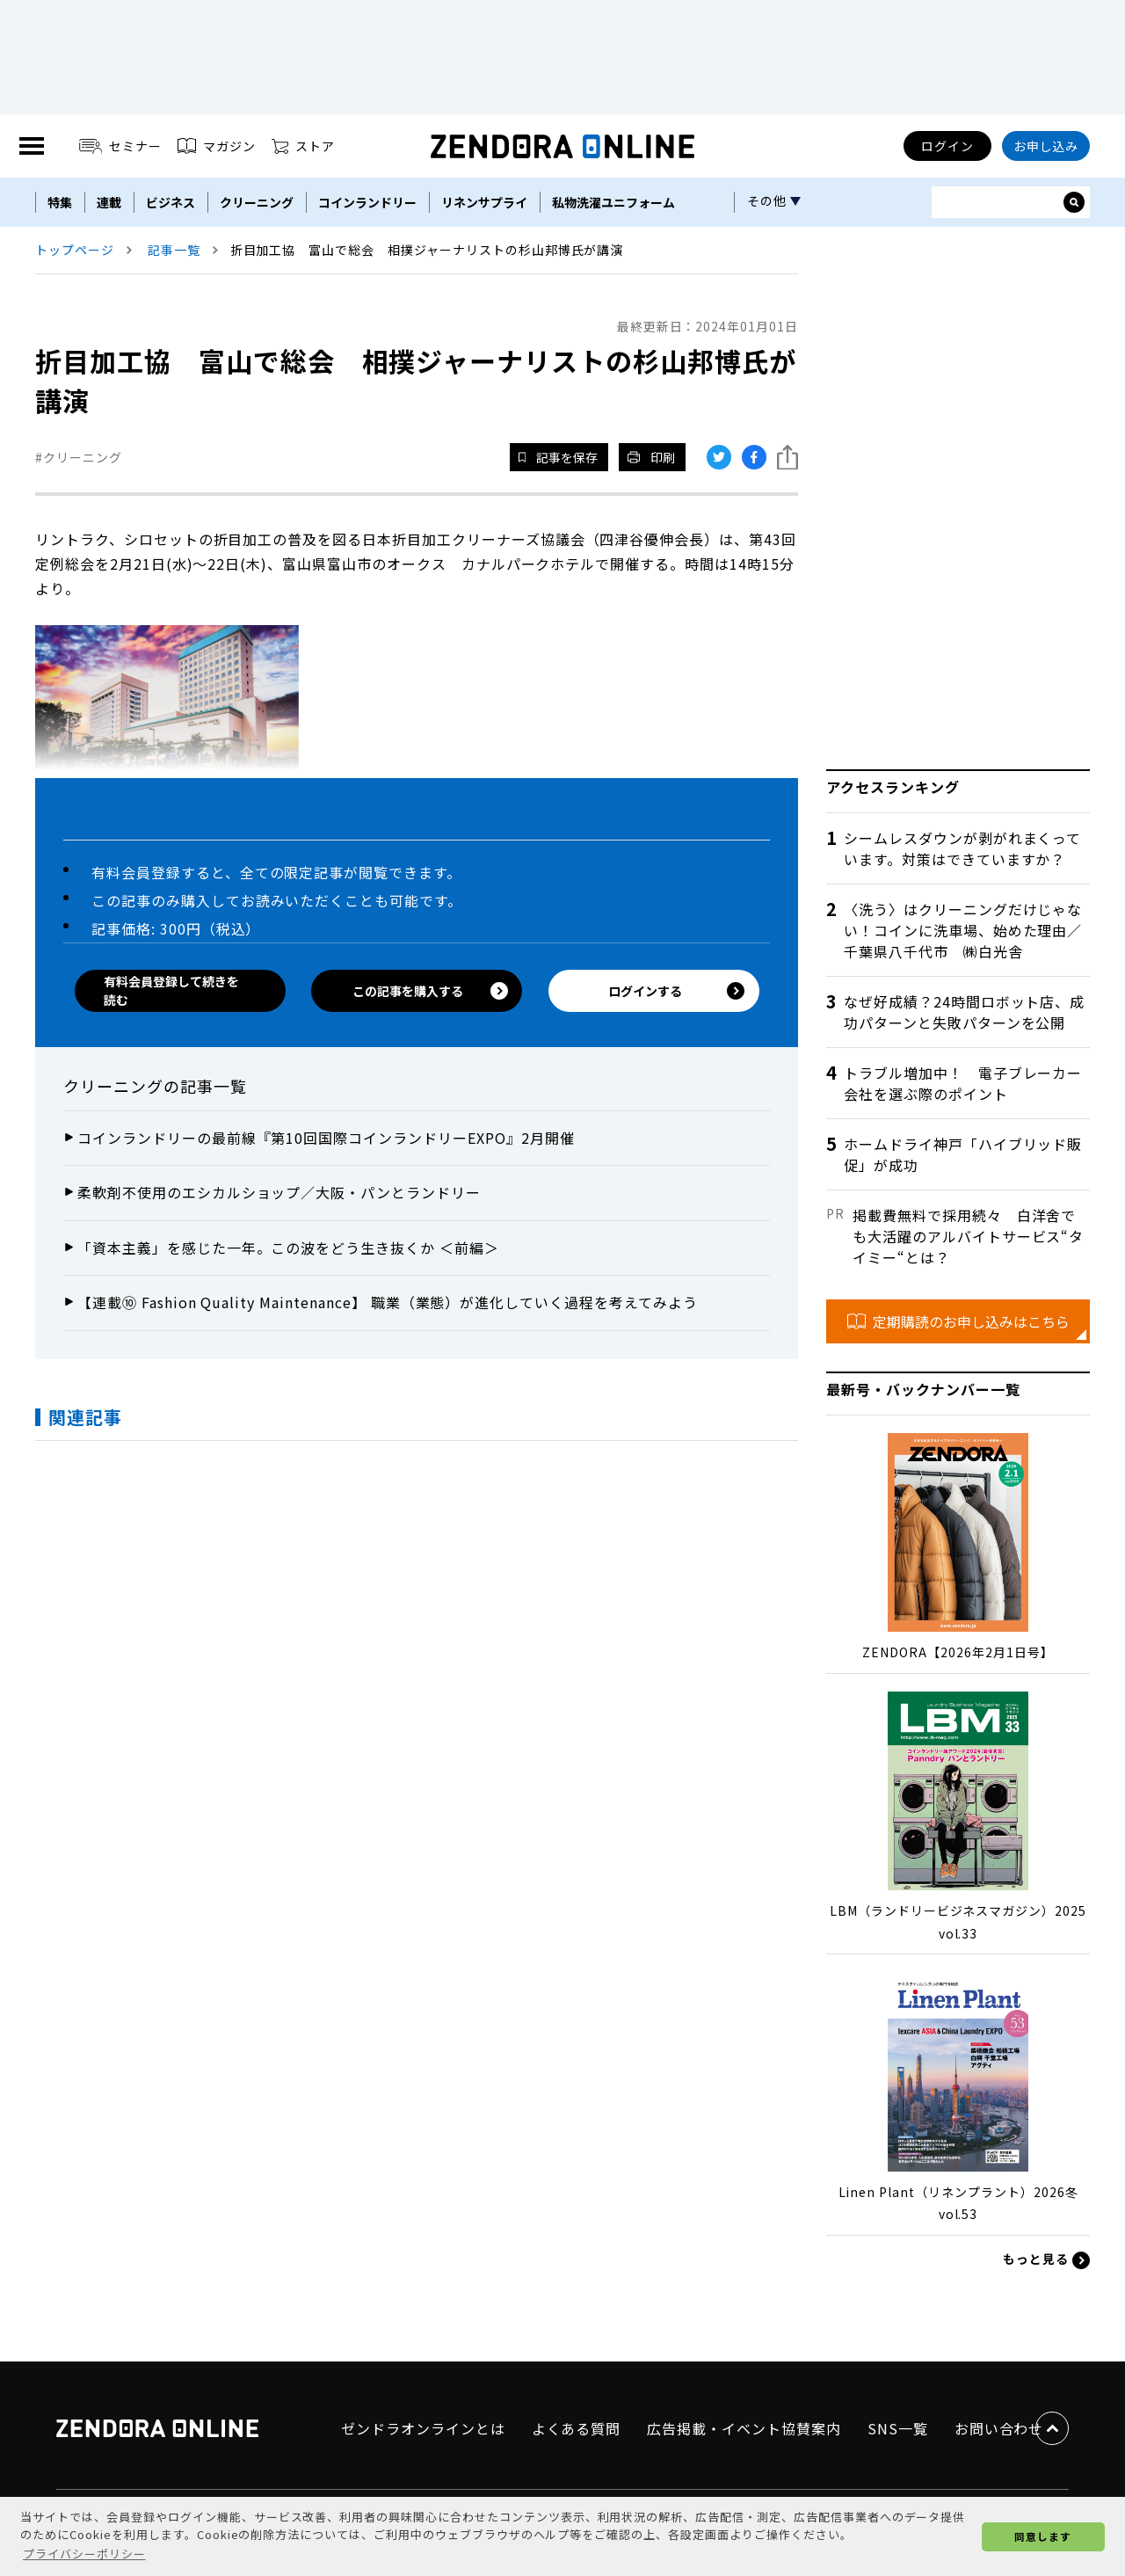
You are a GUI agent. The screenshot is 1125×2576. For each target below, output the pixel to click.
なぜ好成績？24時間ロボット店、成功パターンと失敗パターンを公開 (964, 1012)
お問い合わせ (999, 2428)
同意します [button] (1042, 2536)
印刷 (651, 457)
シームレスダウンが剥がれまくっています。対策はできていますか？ (962, 848)
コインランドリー (367, 202)
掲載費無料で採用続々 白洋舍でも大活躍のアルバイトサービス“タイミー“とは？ (968, 1236)
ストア (303, 146)
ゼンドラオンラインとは (423, 2428)
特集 (59, 202)
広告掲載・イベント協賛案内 (743, 2428)
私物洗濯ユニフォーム (613, 202)
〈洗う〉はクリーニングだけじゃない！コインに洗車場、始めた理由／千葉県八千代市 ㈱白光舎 (963, 930)
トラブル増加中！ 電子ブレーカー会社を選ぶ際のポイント (963, 1083)
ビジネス (170, 202)
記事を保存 (558, 457)
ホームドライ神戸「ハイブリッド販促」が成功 (963, 1154)
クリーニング (257, 202)
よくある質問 (576, 2428)
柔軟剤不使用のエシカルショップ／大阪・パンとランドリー (279, 1192)
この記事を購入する (430, 991)
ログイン (947, 146)
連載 (109, 202)
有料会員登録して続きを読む (171, 990)
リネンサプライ (484, 202)
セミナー (121, 146)
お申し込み (1046, 146)
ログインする (676, 991)
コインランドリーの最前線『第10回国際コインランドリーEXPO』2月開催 (326, 1137)
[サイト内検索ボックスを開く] (1074, 202)
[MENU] (31, 146)
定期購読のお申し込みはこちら (958, 1321)
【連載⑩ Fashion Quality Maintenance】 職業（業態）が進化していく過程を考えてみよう (387, 1302)
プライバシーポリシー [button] (84, 2553)
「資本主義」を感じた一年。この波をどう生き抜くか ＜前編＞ (288, 1247)
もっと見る (1046, 2259)
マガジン (217, 146)
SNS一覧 (897, 2428)
